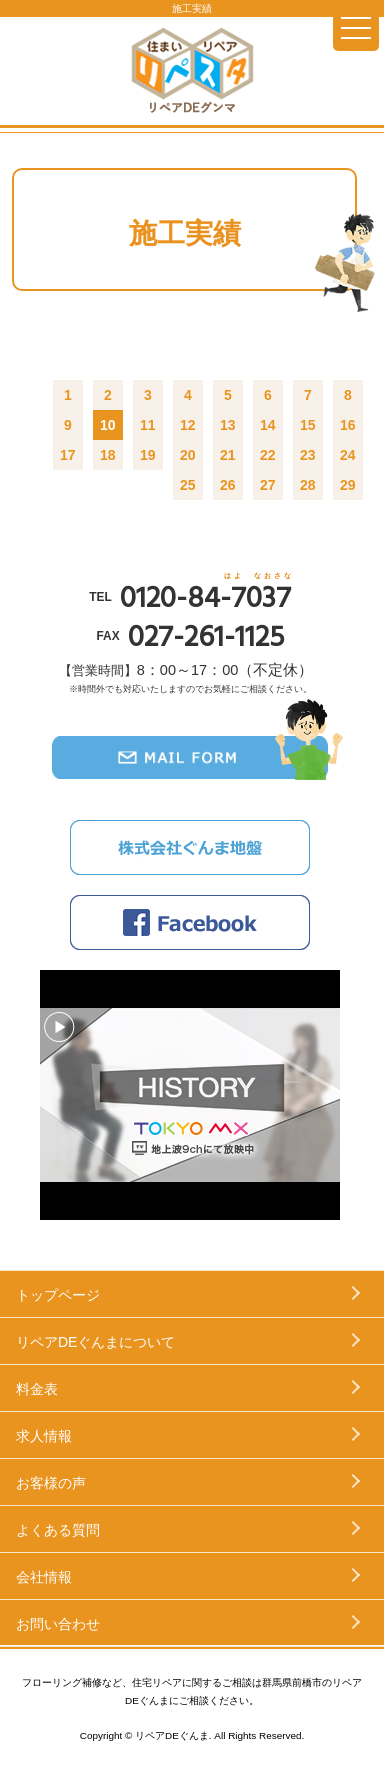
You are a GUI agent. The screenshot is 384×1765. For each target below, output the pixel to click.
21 (228, 455)
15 (308, 425)
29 (348, 485)
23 (308, 455)
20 (188, 455)
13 (228, 425)
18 (108, 455)
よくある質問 (58, 1530)
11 (148, 425)
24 (348, 455)
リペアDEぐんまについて (95, 1342)
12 (188, 425)
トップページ (58, 1295)
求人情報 (44, 1436)
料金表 (37, 1389)
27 (268, 485)
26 (228, 485)
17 (68, 455)
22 (268, 455)
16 (348, 425)
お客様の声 (51, 1483)
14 (268, 425)
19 (148, 455)
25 (188, 485)
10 (108, 425)
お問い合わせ (58, 1624)
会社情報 (44, 1577)
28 (308, 485)
